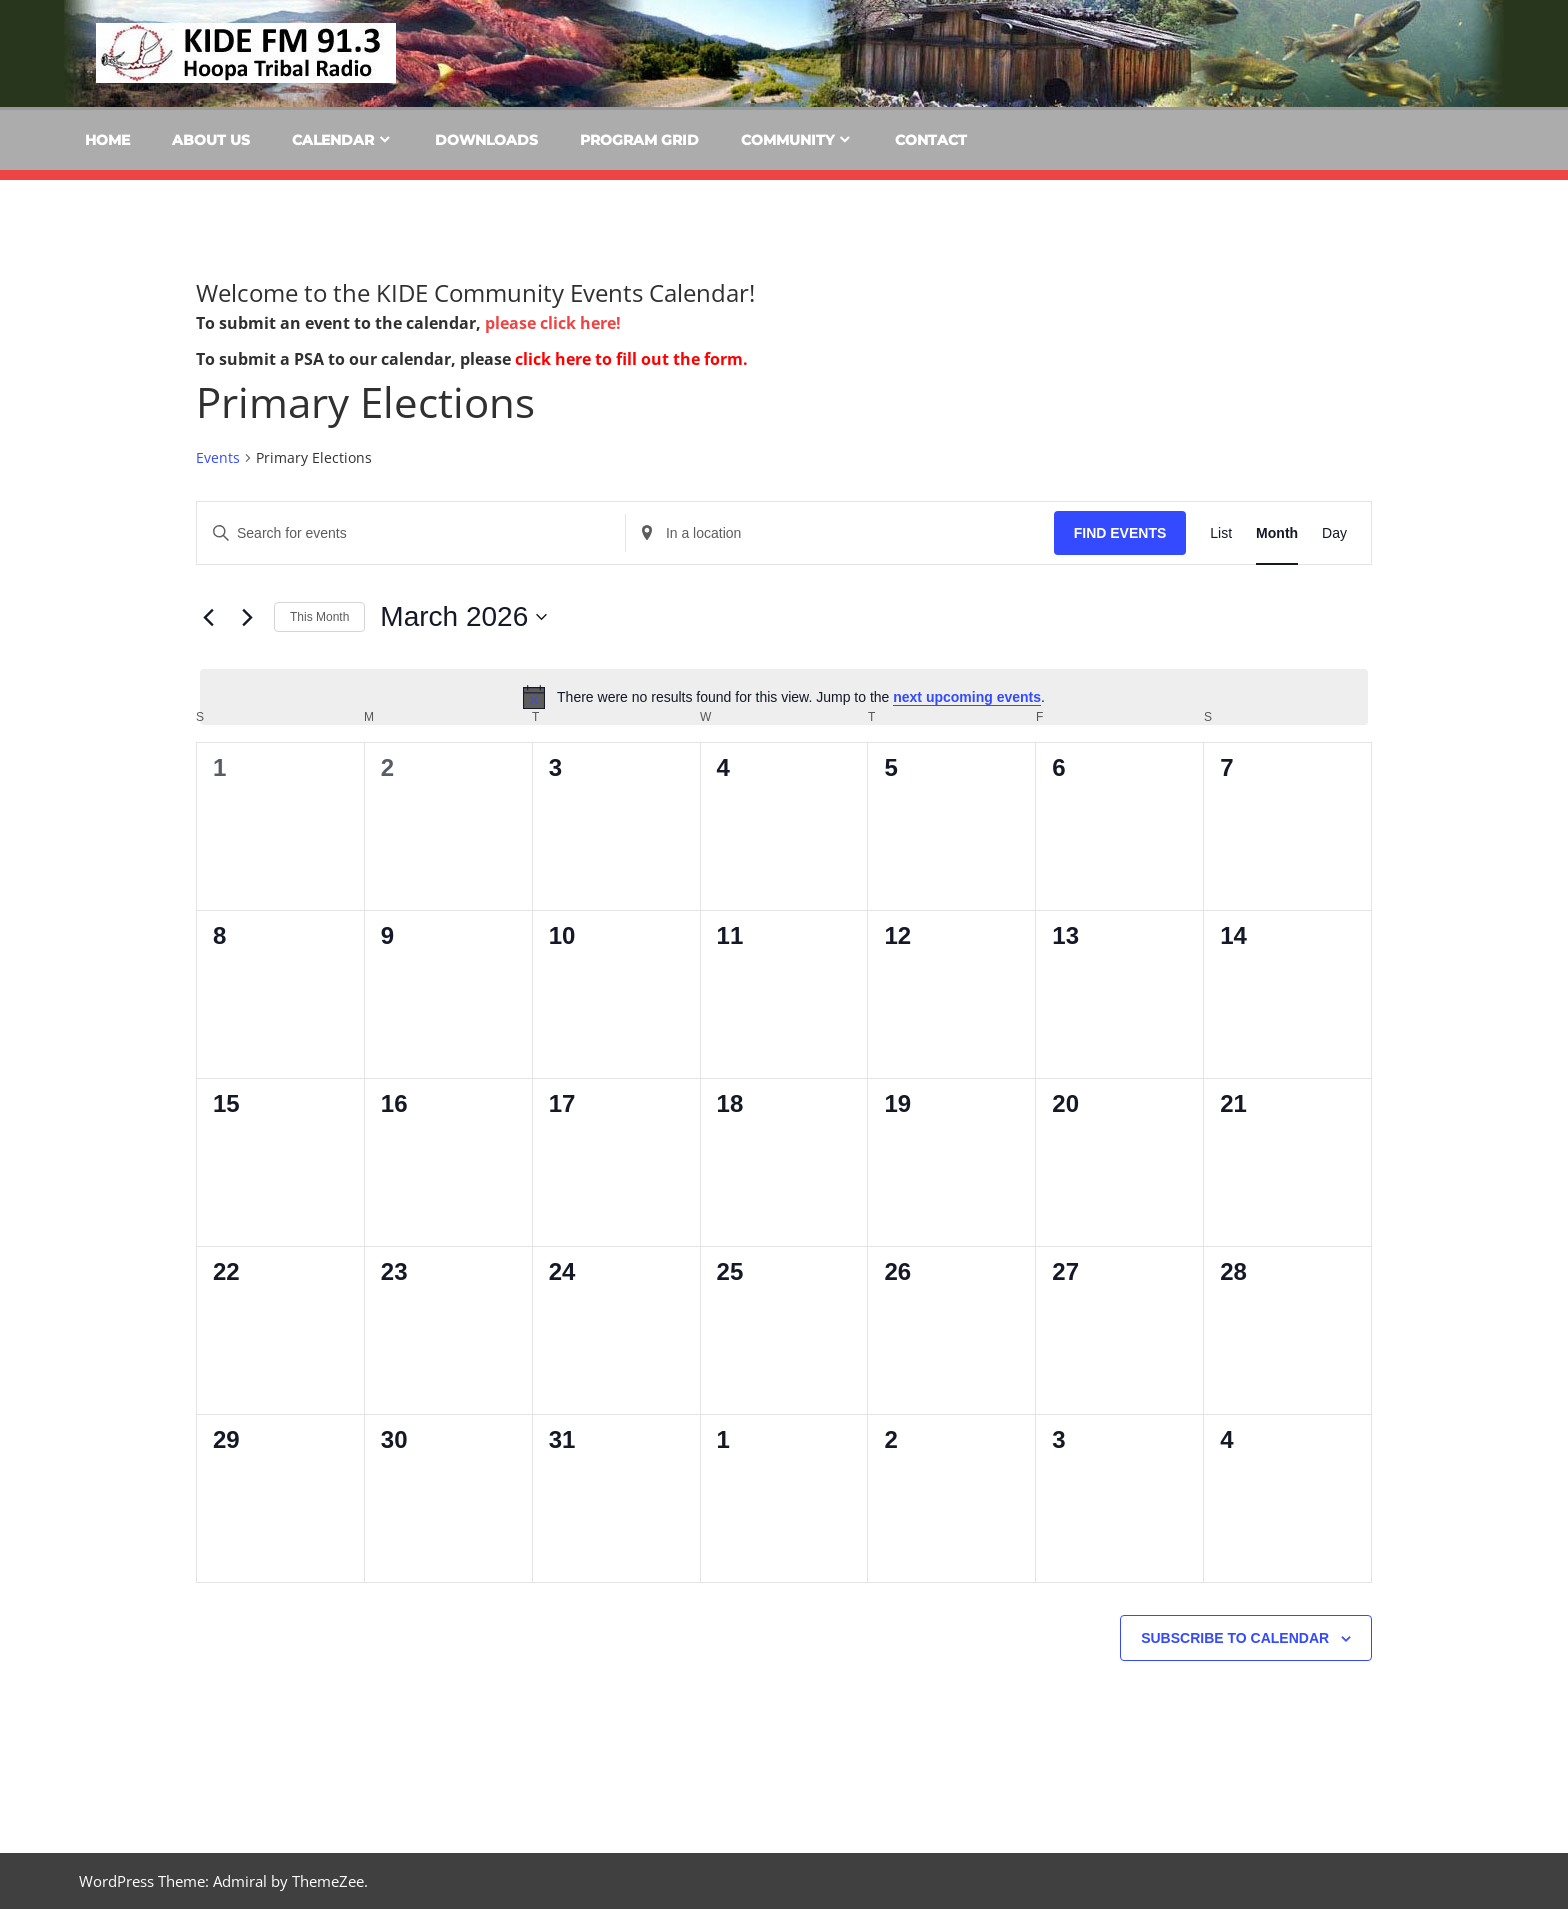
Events (218, 457)
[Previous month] (208, 617)
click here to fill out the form (629, 359)
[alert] (784, 697)
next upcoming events (967, 697)
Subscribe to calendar (1235, 1638)
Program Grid (639, 140)
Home (107, 140)
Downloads (486, 140)
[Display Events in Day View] (1334, 533)
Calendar (333, 140)
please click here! (553, 323)
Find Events (1120, 533)
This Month (319, 617)
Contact (931, 140)
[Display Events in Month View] (1277, 533)
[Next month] (247, 617)
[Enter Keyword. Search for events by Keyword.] (411, 533)
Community (787, 140)
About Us (211, 140)
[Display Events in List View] (1221, 533)
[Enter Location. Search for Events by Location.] (840, 533)
